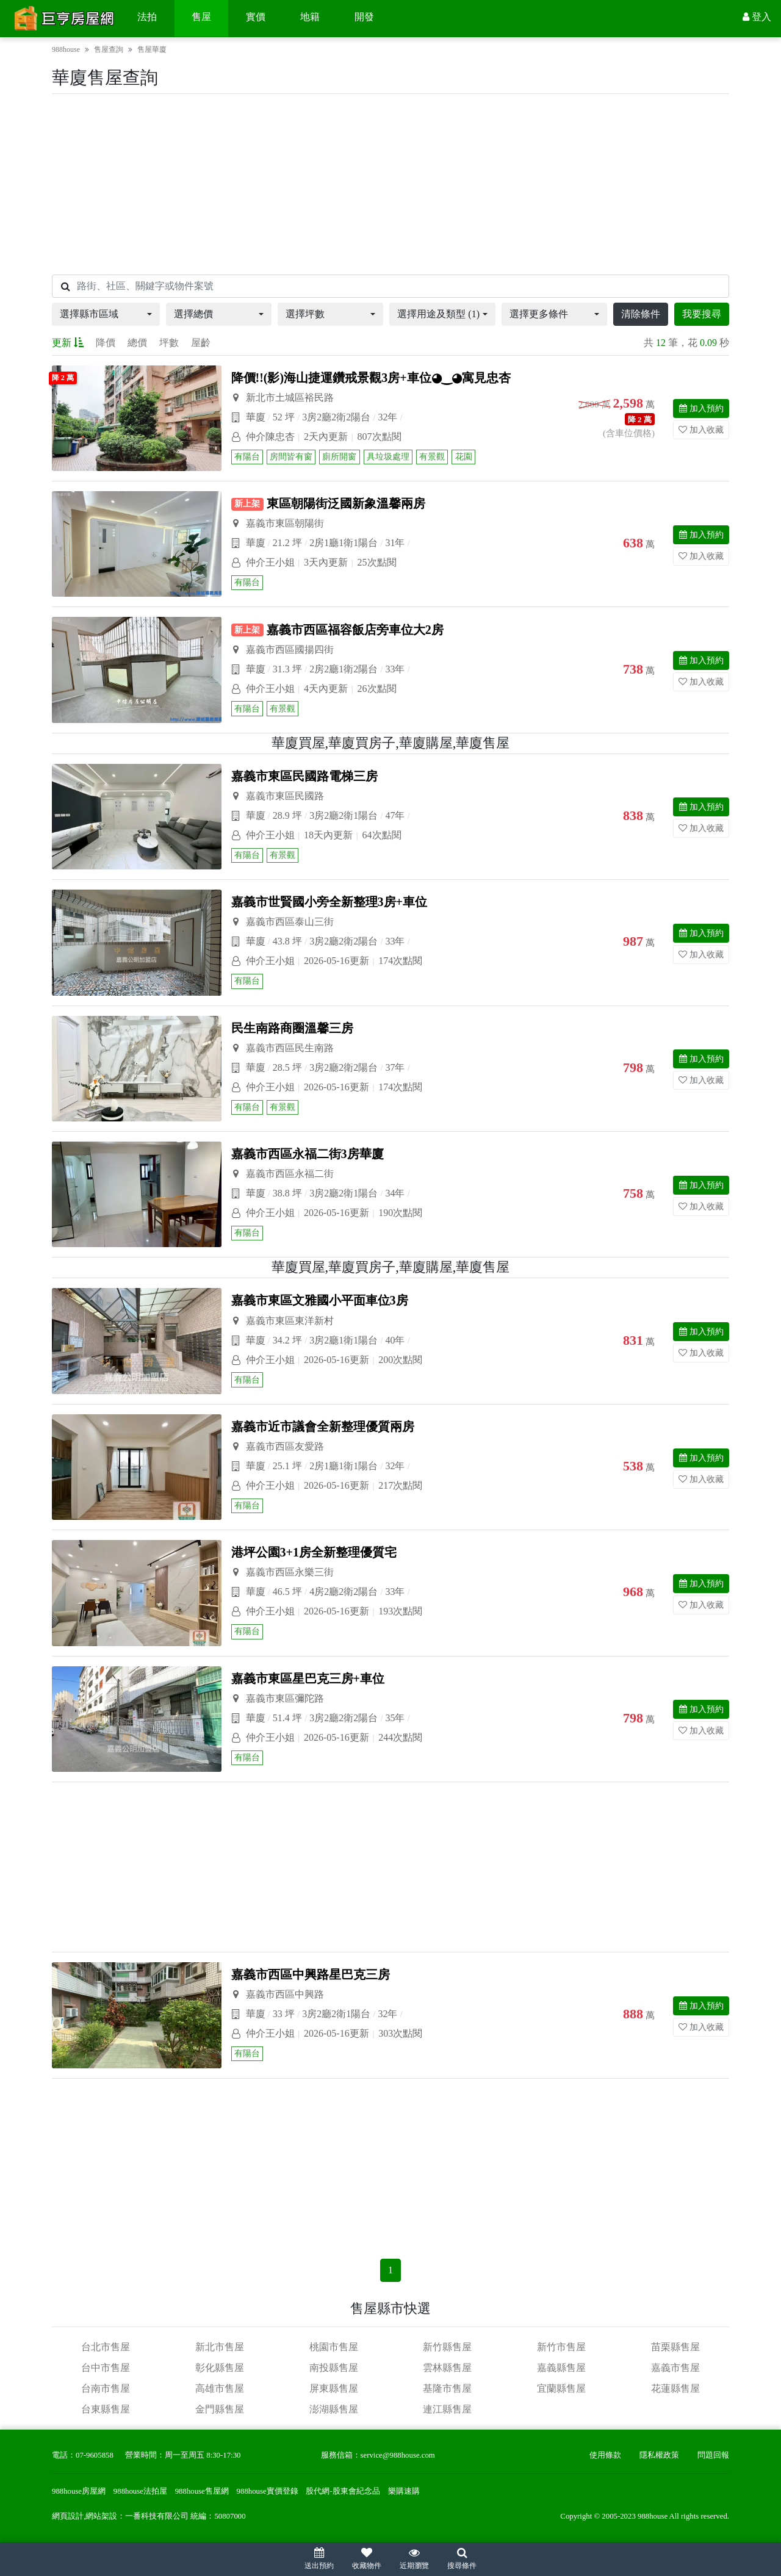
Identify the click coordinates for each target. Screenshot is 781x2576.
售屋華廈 (152, 49)
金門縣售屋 (219, 2409)
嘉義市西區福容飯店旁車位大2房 (355, 629)
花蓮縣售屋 (675, 2388)
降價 (105, 342)
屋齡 (201, 342)
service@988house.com (398, 2455)
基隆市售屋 (447, 2388)
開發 (364, 17)
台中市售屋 (105, 2367)
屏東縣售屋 (333, 2388)
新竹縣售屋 (447, 2347)
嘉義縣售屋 (561, 2367)
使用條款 (605, 2455)
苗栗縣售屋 (675, 2347)
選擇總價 (193, 314)
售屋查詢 (108, 49)
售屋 (201, 17)
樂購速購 (404, 2491)
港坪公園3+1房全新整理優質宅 (314, 1552)
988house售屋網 (202, 2491)
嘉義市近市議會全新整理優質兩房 (322, 1426)
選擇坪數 (305, 314)
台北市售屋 (105, 2347)
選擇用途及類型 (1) (438, 314)
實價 (255, 17)
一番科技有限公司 (157, 2516)
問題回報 (713, 2455)
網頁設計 (68, 2516)
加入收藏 (701, 429)
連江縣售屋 (447, 2409)
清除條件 (640, 314)
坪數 (169, 342)
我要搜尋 (701, 314)
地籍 (310, 17)
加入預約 (701, 408)
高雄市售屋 (219, 2388)
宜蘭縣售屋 (561, 2388)
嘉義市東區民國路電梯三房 (304, 776)
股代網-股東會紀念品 (343, 2491)
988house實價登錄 (267, 2491)
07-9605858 (94, 2455)
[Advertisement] (390, 184)
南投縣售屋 (333, 2367)
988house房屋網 (79, 2491)
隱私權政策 (659, 2455)
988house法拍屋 (140, 2491)
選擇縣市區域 (89, 314)
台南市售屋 (105, 2388)
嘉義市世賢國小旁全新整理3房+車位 (329, 901)
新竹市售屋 (561, 2347)
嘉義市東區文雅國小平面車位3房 (319, 1300)
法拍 (147, 17)
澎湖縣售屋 (333, 2409)
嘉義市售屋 (675, 2367)
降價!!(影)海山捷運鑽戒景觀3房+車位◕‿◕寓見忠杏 (371, 377)
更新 (68, 342)
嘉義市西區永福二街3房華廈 (307, 1153)
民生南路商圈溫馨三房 (292, 1028)
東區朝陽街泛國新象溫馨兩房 (346, 503)
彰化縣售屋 (219, 2367)
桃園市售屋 (333, 2347)
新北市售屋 (219, 2347)
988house (66, 49)
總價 (137, 342)
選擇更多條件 (538, 314)
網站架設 (101, 2516)
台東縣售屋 (105, 2409)
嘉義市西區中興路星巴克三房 (310, 1974)
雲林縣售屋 (447, 2367)
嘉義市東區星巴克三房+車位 (307, 1678)
